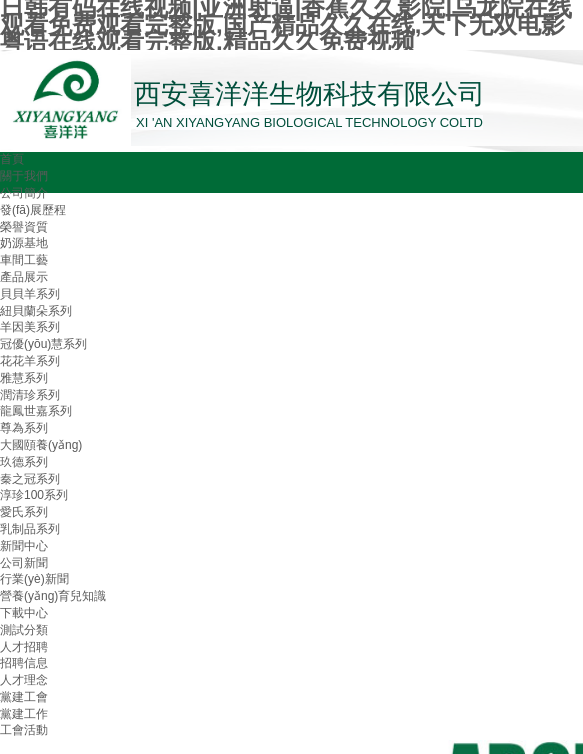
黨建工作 (24, 714)
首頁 (12, 159)
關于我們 (24, 176)
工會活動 (24, 730)
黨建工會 (24, 697)
